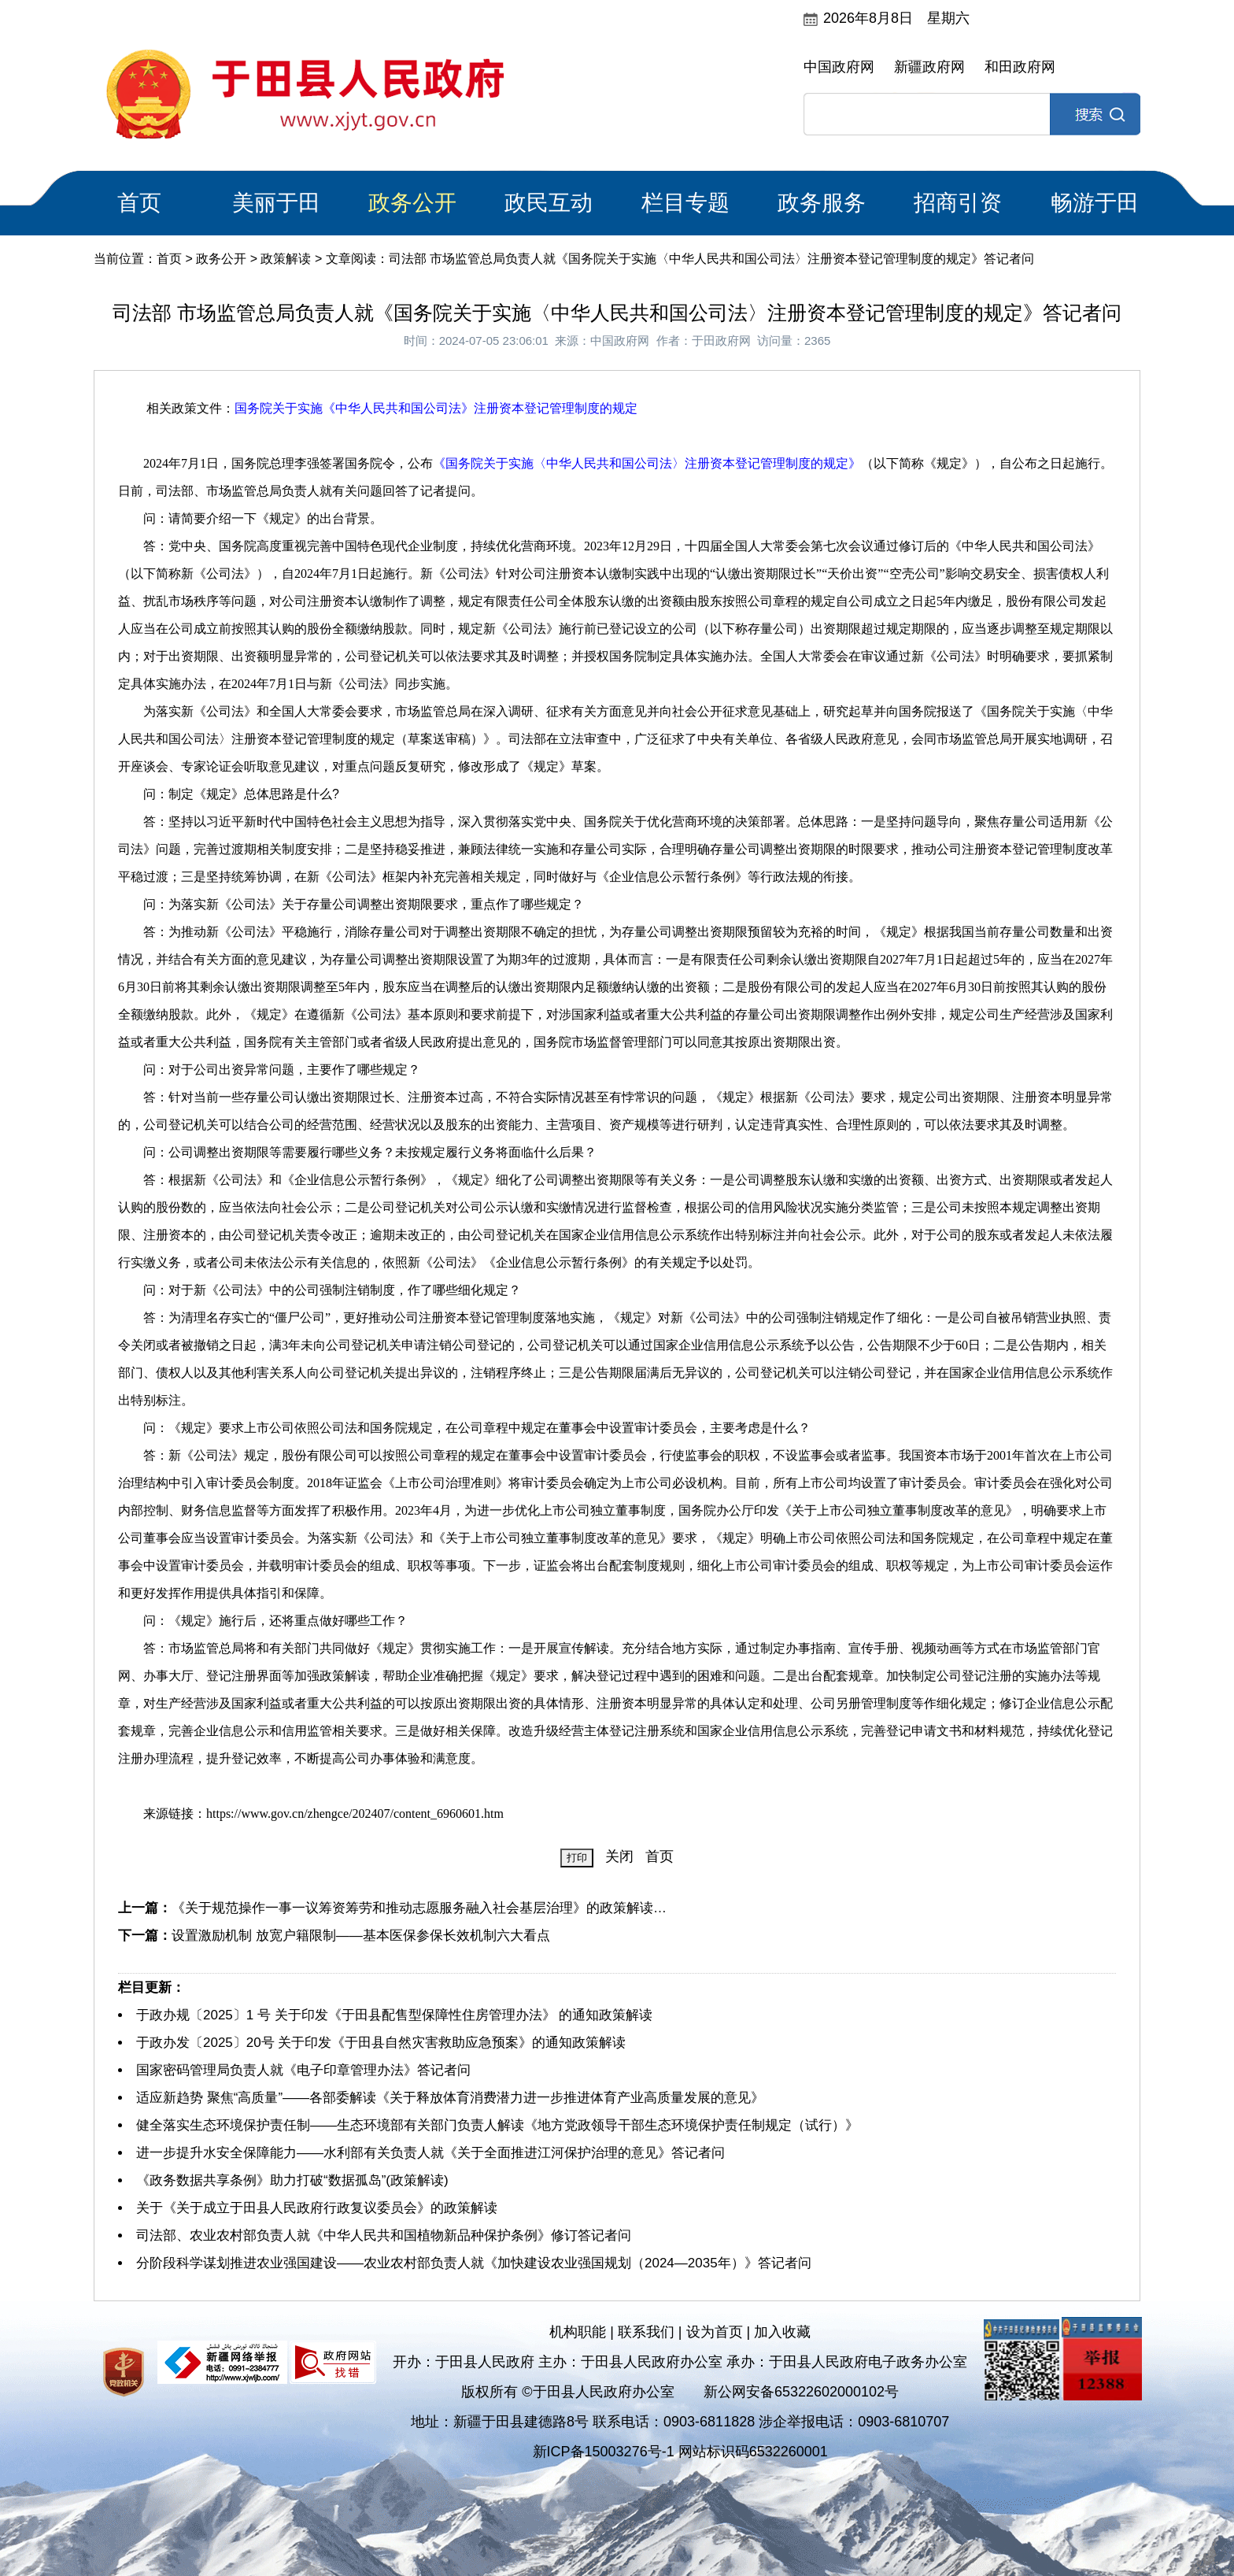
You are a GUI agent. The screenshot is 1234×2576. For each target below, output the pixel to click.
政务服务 (822, 203)
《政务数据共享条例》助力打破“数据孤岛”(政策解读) (292, 2180)
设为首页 (714, 2332)
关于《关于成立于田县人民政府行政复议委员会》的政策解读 (316, 2207)
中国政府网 (839, 67)
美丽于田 (276, 203)
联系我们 (646, 2332)
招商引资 (958, 203)
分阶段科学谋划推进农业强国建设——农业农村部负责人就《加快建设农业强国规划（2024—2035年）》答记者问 (473, 2263)
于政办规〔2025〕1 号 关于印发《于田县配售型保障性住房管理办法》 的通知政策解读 (394, 2015)
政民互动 (548, 203)
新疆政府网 (929, 67)
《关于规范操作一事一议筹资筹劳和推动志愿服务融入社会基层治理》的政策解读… (419, 1908)
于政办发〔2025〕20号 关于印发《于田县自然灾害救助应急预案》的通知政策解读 (381, 2042)
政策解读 (285, 258)
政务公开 (412, 203)
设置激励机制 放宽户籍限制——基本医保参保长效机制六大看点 (361, 1935)
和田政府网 (1020, 67)
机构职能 (577, 2332)
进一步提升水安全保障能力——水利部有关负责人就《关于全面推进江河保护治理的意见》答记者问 (430, 2152)
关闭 (619, 1856)
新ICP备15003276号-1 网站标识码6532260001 (680, 2451)
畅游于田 (1095, 203)
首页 (139, 203)
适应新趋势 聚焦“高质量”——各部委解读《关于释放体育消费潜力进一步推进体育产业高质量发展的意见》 (450, 2097)
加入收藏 (782, 2332)
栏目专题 (685, 203)
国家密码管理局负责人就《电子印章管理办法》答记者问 (303, 2070)
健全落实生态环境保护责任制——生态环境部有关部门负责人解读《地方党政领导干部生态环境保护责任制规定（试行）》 (497, 2125)
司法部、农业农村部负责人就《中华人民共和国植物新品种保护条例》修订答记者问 (383, 2235)
